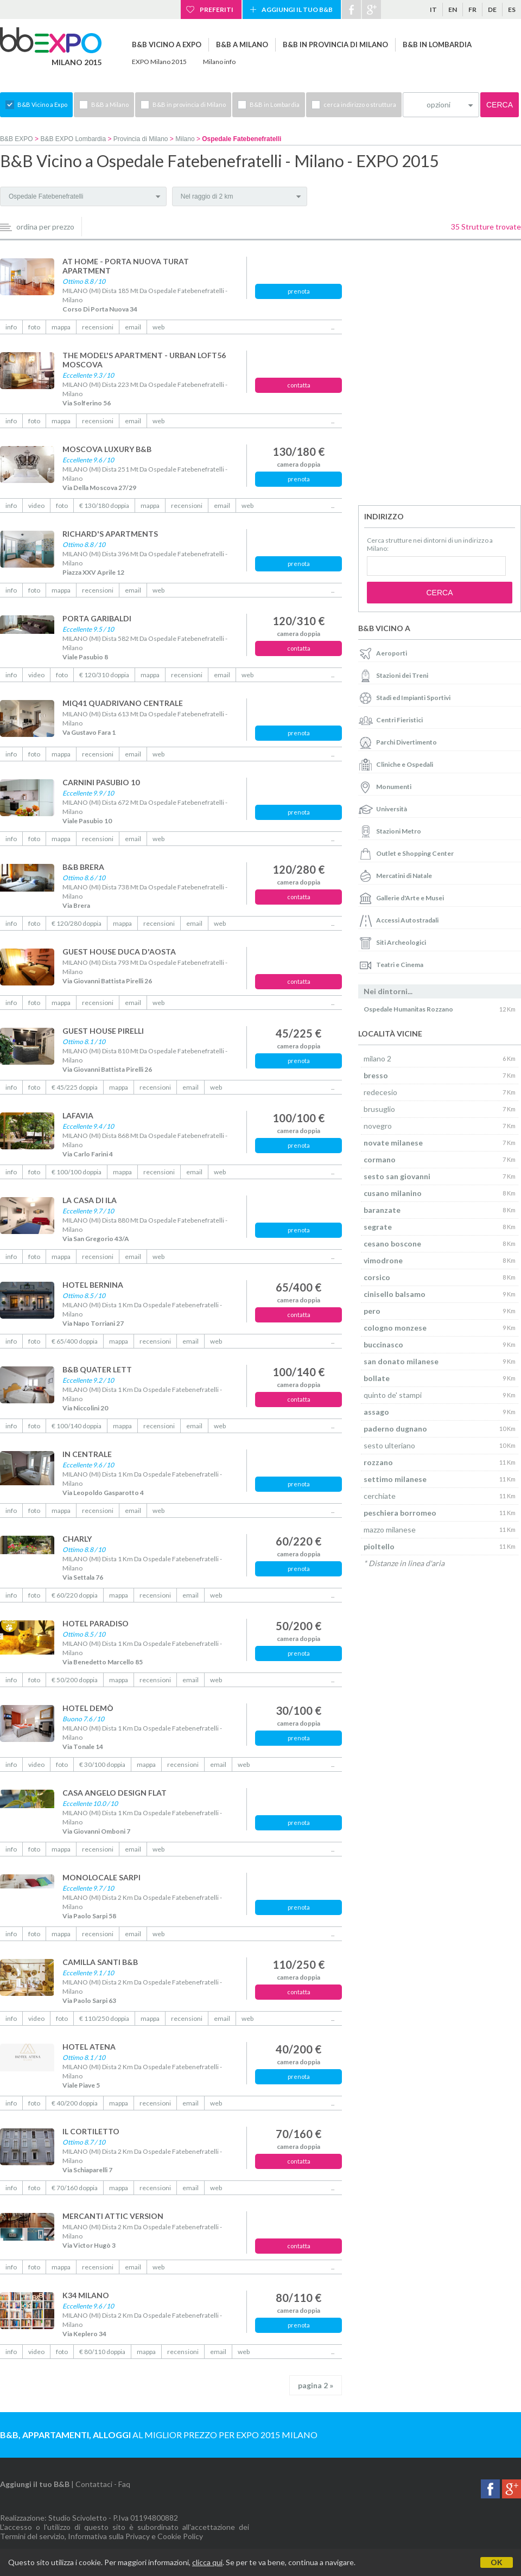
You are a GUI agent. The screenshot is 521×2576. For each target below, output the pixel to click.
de (492, 9)
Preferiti (216, 9)
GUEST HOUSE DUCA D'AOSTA (119, 951)
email (133, 327)
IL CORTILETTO (90, 2131)
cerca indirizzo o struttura (359, 104)
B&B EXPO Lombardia (73, 139)
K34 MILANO (85, 2295)
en (452, 9)
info (11, 327)
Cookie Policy (180, 2536)
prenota (299, 291)
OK (497, 2562)
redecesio (380, 1092)
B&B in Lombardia (437, 44)
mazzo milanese (390, 1529)
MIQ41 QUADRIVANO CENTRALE (122, 703)
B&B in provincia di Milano (335, 44)
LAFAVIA (77, 1115)
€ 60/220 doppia (75, 1595)
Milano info (219, 62)
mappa (61, 327)
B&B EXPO (16, 139)
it (433, 9)
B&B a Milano (242, 44)
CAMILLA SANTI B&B (100, 1962)
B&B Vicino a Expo (166, 44)
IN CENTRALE (87, 1454)
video (36, 505)
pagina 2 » (315, 2385)
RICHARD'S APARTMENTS (110, 533)
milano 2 (377, 1058)
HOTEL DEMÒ (87, 1708)
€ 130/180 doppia (104, 505)
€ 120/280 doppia (76, 923)
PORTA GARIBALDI (96, 618)
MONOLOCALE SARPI (101, 1877)
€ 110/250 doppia (104, 2018)
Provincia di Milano (140, 139)
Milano (184, 139)
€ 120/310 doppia (104, 675)
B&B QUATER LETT (97, 1369)
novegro (378, 1125)
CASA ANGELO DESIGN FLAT (114, 1792)
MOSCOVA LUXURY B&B (106, 449)
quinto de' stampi (393, 1395)
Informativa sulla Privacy (109, 2536)
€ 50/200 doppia (75, 1680)
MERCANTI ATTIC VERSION (112, 2216)
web (158, 327)
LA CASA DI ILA (89, 1200)
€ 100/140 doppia (76, 1426)
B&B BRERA (83, 867)
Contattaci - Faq (102, 2484)
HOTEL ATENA (89, 2046)
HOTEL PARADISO (95, 1623)
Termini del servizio (32, 2536)
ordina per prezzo (45, 226)
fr (472, 9)
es (512, 9)
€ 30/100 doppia (102, 1764)
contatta (298, 385)
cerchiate (380, 1495)
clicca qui (207, 2562)
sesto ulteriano (389, 1445)
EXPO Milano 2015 (159, 62)
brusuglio (379, 1109)
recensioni (97, 327)
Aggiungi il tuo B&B (297, 9)
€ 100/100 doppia (76, 1172)
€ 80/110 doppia (102, 2352)
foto (34, 327)
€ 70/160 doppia (75, 2188)
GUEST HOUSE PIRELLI (103, 1030)
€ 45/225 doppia (75, 1087)
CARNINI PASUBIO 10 (100, 782)
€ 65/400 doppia (75, 1341)
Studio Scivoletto (77, 2517)
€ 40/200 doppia (75, 2103)
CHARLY (77, 1538)
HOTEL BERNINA (92, 1284)
